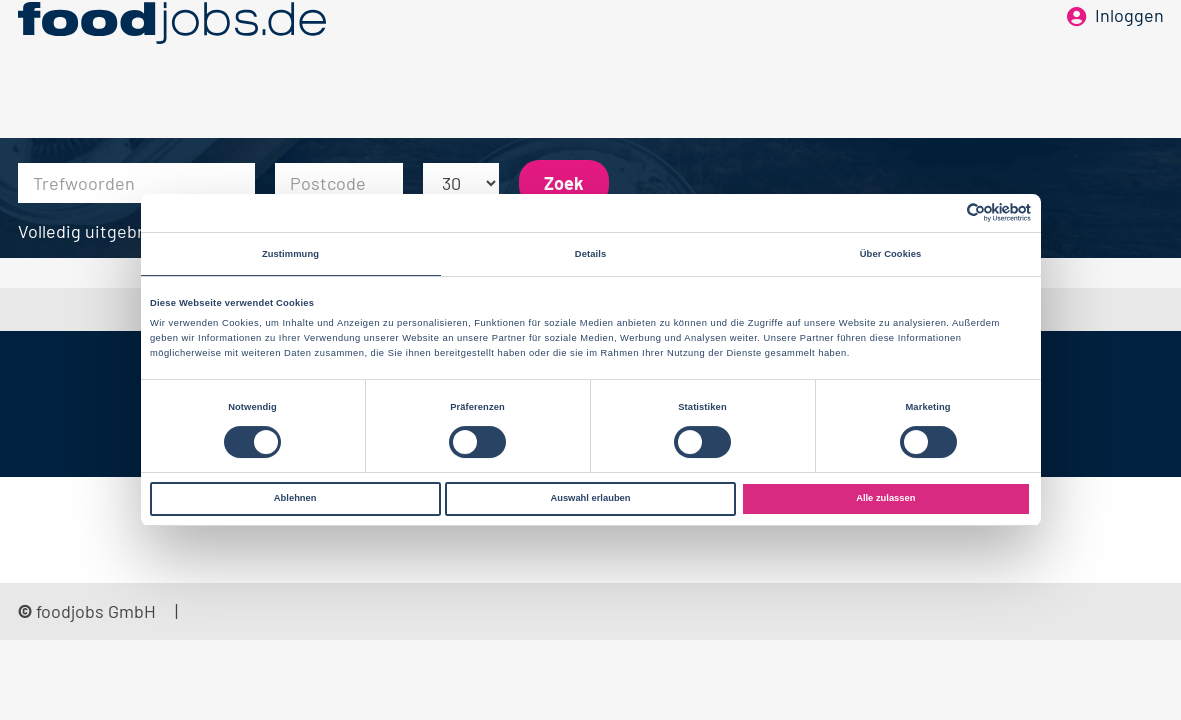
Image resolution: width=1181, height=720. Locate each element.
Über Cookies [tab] (891, 254)
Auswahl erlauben (590, 498)
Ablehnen (295, 498)
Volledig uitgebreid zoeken (124, 231)
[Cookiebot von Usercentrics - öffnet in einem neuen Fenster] (943, 212)
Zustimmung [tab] (290, 254)
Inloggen (1129, 48)
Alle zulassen (885, 498)
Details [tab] (590, 254)
